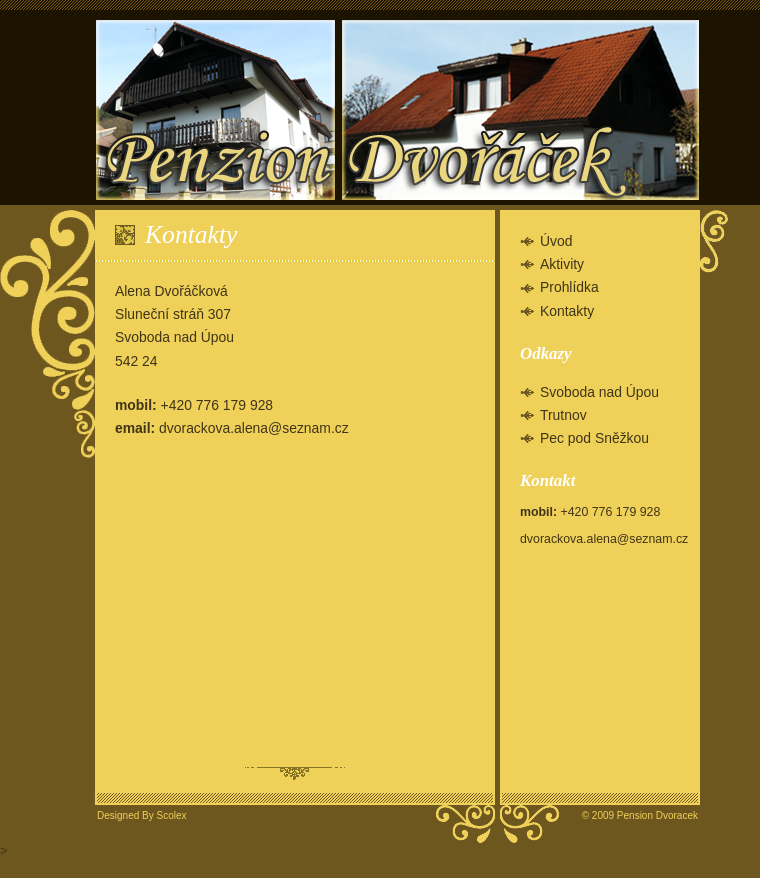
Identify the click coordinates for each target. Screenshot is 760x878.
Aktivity (562, 264)
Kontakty (567, 311)
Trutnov (563, 415)
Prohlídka (569, 287)
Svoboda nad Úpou (599, 392)
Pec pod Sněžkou (594, 438)
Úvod (556, 241)
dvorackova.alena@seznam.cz (254, 428)
